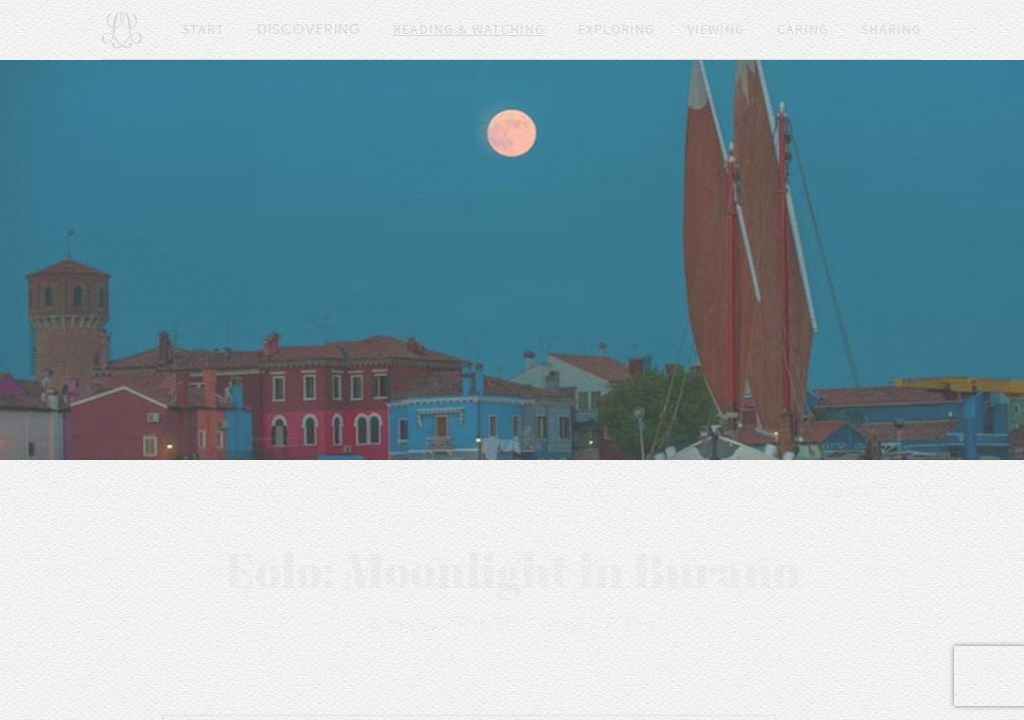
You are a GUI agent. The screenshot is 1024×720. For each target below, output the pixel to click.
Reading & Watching (469, 30)
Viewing (716, 30)
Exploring (616, 30)
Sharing (891, 30)
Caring (803, 30)
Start (203, 30)
